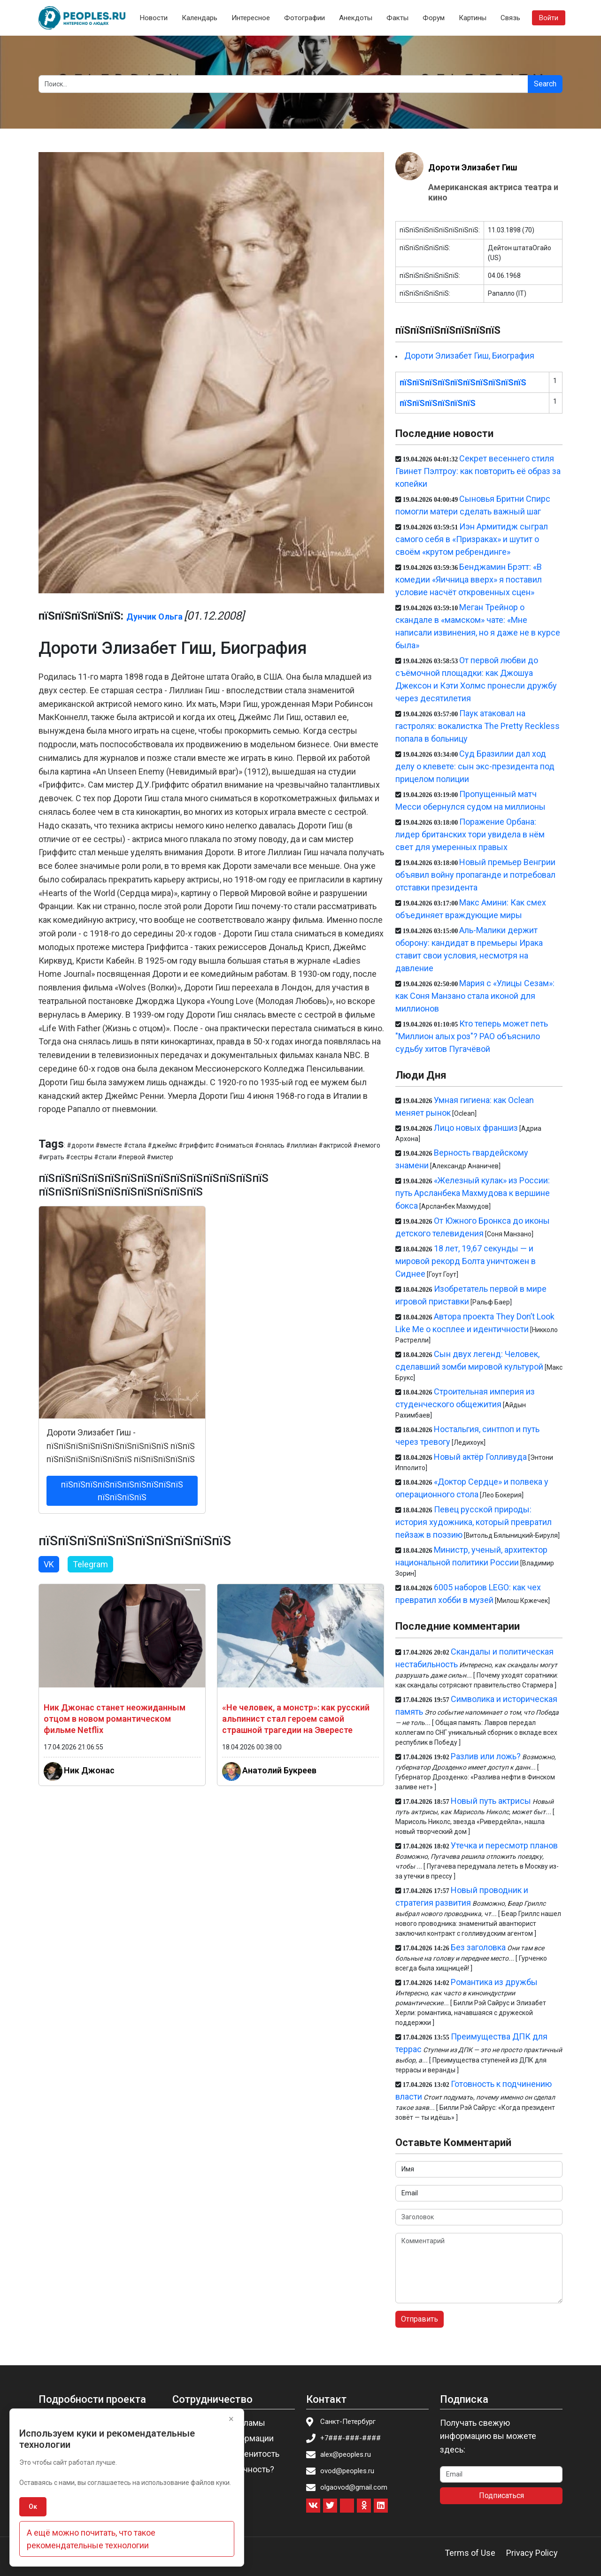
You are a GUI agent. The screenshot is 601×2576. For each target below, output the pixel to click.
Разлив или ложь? (486, 1756)
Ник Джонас (89, 1770)
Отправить (419, 2319)
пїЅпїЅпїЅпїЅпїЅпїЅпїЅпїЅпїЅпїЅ (463, 382)
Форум (434, 18)
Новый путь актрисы (491, 1801)
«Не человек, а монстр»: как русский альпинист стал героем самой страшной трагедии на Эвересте (296, 1718)
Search (545, 83)
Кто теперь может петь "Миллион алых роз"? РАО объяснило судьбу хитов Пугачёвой (471, 1036)
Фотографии (304, 18)
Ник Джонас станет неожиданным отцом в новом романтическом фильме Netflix (114, 1718)
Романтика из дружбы (494, 1982)
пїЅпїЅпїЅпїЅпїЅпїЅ (438, 403)
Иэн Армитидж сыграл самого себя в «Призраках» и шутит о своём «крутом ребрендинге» (471, 539)
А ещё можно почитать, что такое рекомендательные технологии (91, 2539)
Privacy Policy (532, 2553)
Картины (472, 18)
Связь (510, 18)
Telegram (90, 1564)
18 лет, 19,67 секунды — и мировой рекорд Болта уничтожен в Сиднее (465, 1261)
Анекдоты (355, 18)
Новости (154, 18)
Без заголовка (478, 1947)
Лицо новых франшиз (476, 1128)
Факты (397, 18)
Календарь (199, 18)
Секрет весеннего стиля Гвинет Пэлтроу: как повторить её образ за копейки (478, 471)
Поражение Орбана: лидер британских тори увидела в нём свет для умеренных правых (470, 834)
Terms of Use (470, 2553)
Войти (548, 18)
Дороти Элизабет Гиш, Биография (469, 355)
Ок (33, 2506)
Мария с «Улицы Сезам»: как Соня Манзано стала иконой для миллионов (475, 995)
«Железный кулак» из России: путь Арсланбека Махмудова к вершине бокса (472, 1193)
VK (49, 1564)
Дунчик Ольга (154, 616)
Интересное (250, 18)
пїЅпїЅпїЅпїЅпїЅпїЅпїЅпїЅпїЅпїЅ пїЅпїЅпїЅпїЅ (122, 1491)
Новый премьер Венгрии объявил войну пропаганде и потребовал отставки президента (475, 874)
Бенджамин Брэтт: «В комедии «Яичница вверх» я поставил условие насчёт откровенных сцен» (468, 579)
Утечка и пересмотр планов (504, 1845)
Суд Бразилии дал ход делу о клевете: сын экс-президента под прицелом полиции (475, 766)
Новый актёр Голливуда (480, 1457)
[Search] (283, 84)
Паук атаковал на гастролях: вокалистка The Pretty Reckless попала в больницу (477, 726)
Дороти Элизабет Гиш (472, 167)
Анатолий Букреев (279, 1770)
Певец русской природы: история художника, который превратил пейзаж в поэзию (473, 1522)
